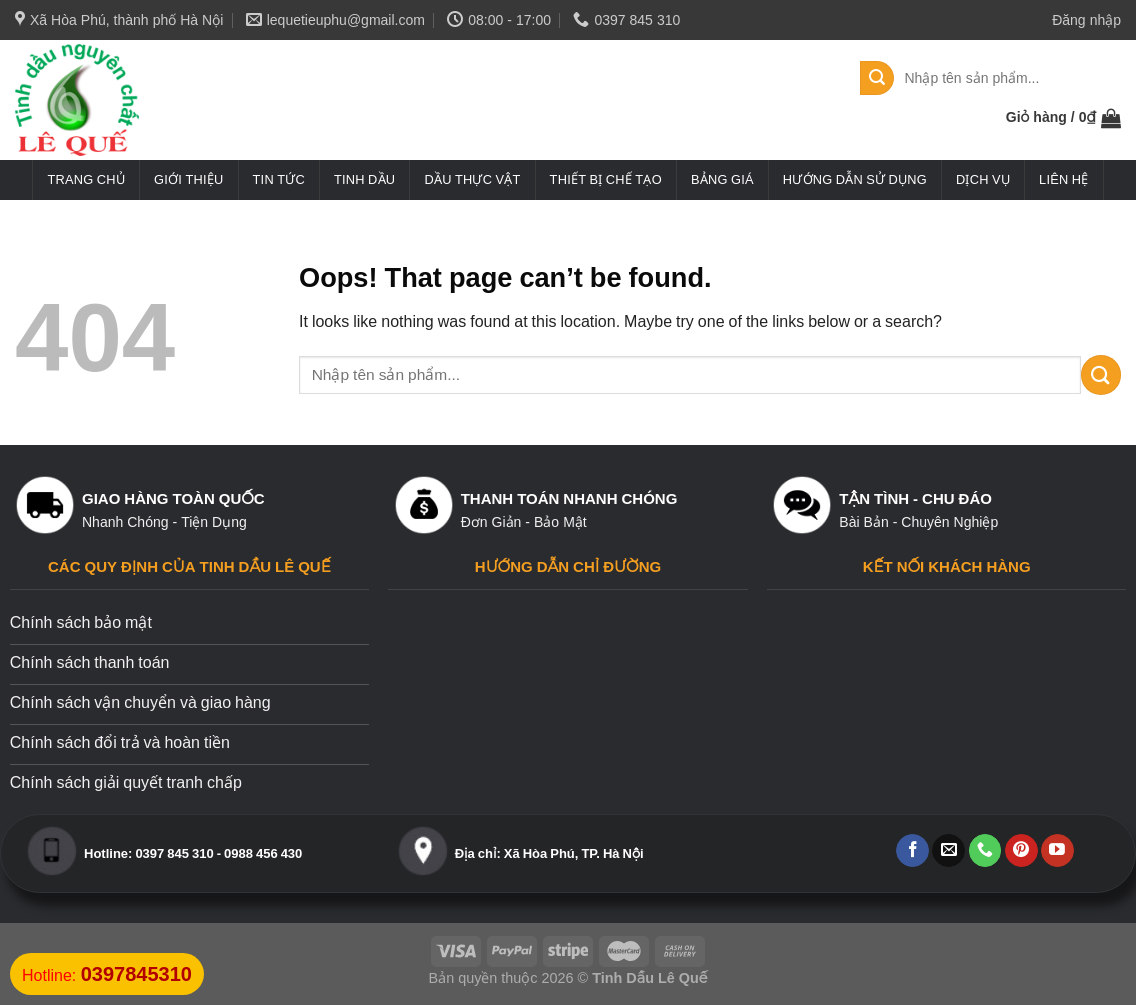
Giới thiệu (188, 179)
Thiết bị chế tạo (606, 179)
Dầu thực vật (472, 179)
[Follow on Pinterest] (1021, 851)
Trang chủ (86, 179)
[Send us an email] (948, 851)
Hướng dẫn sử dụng (855, 179)
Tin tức (279, 179)
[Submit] (877, 78)
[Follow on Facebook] (912, 851)
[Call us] (985, 851)
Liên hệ (1063, 179)
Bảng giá (722, 179)
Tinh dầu (364, 179)
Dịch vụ (983, 179)
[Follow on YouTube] (1057, 851)
